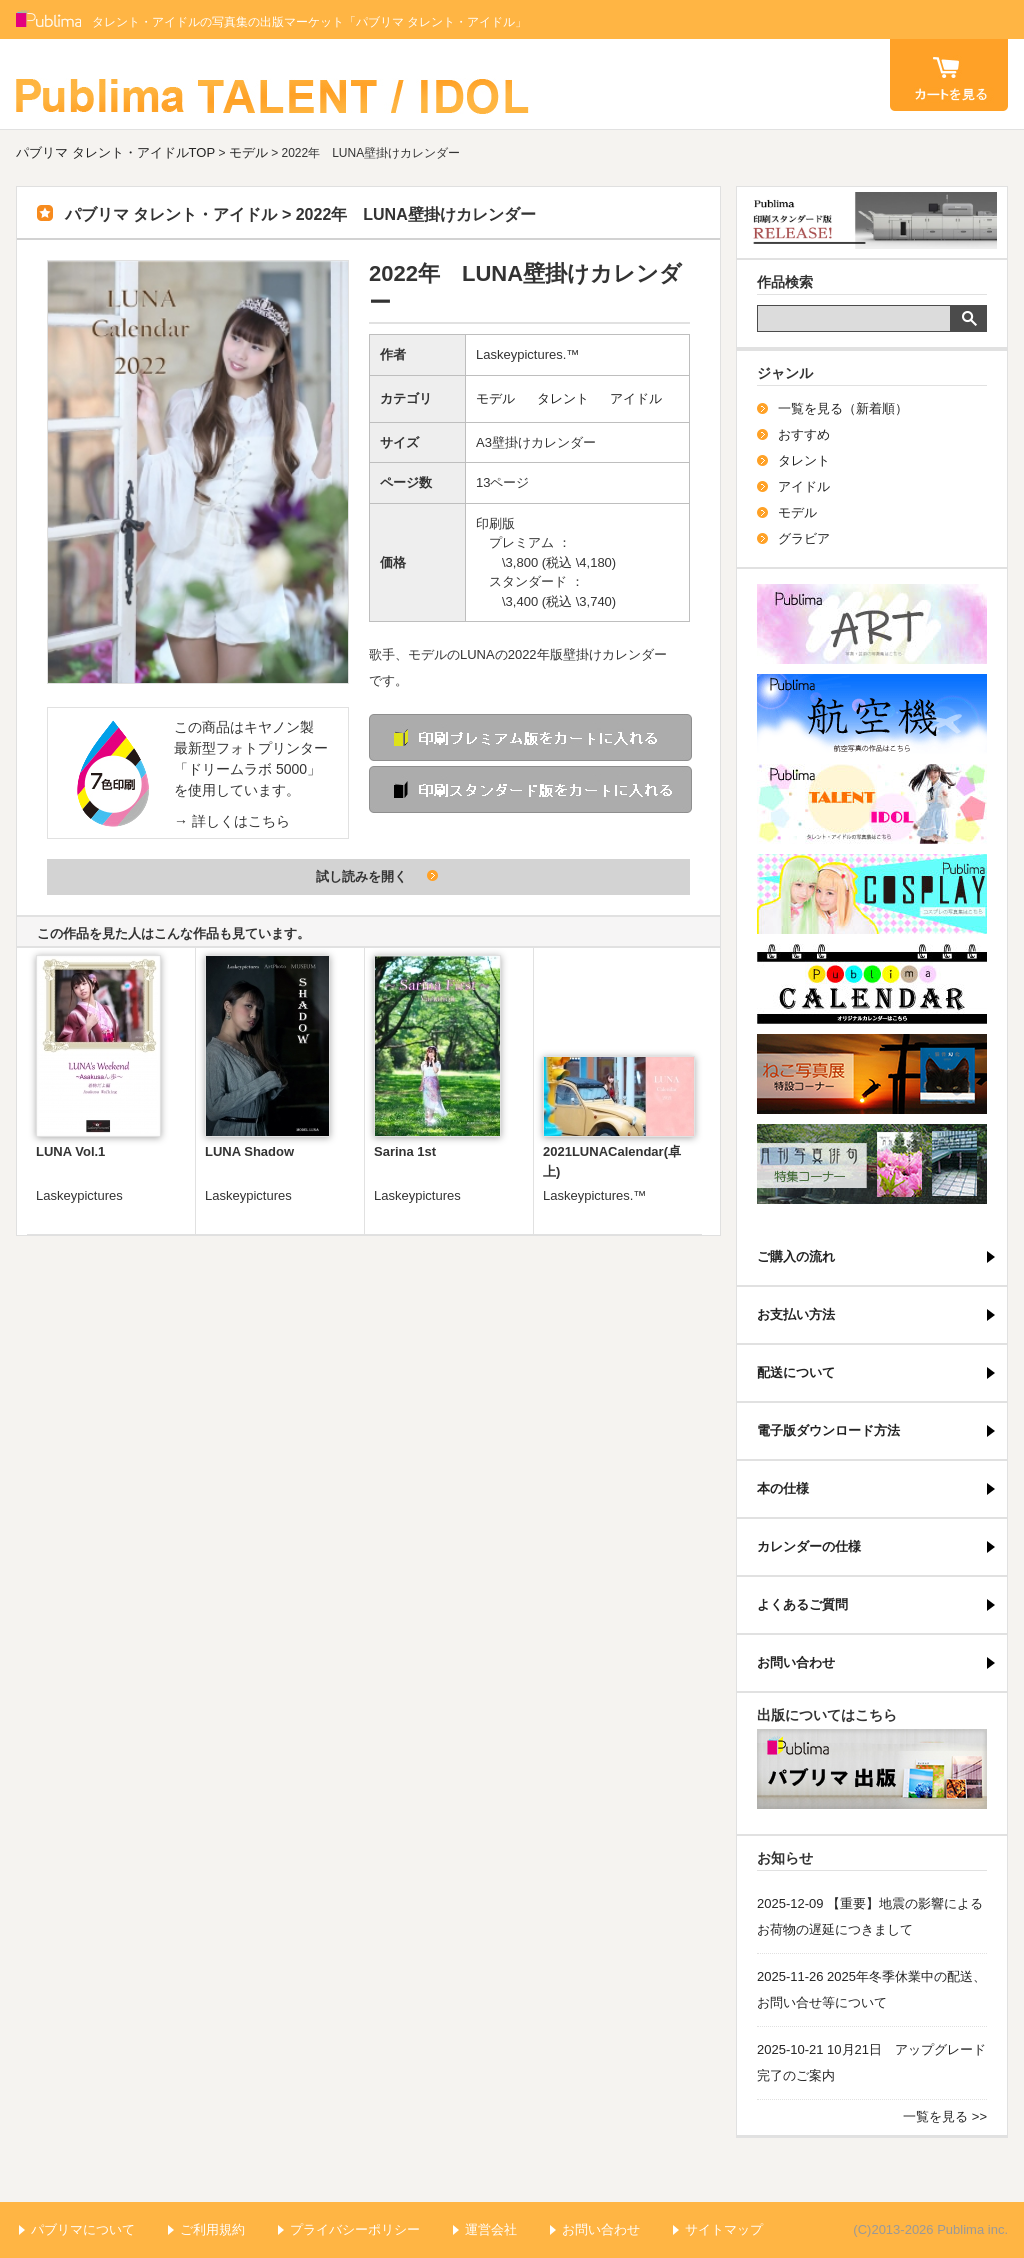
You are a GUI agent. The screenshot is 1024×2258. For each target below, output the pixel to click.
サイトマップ (724, 2229)
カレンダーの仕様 (809, 1546)
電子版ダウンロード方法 (828, 1430)
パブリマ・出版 (872, 1769)
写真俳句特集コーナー (872, 1164)
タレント (563, 398)
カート (949, 75)
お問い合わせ (796, 1662)
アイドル (636, 398)
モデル (248, 152)
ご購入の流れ (796, 1256)
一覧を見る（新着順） (843, 408)
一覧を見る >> (945, 2116)
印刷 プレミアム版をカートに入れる (530, 737)
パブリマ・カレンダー (872, 984)
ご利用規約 (212, 2229)
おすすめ (804, 434)
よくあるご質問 (802, 1604)
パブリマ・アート (872, 624)
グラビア (804, 538)
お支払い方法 (796, 1314)
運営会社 (491, 2229)
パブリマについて (83, 2229)
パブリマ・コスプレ (872, 894)
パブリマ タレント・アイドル (273, 84)
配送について (796, 1372)
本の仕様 (783, 1488)
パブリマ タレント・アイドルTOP (115, 152)
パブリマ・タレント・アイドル (872, 804)
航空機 (872, 714)
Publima (49, 20)
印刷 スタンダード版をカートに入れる (530, 789)
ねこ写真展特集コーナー (872, 1074)
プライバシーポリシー (355, 2229)
